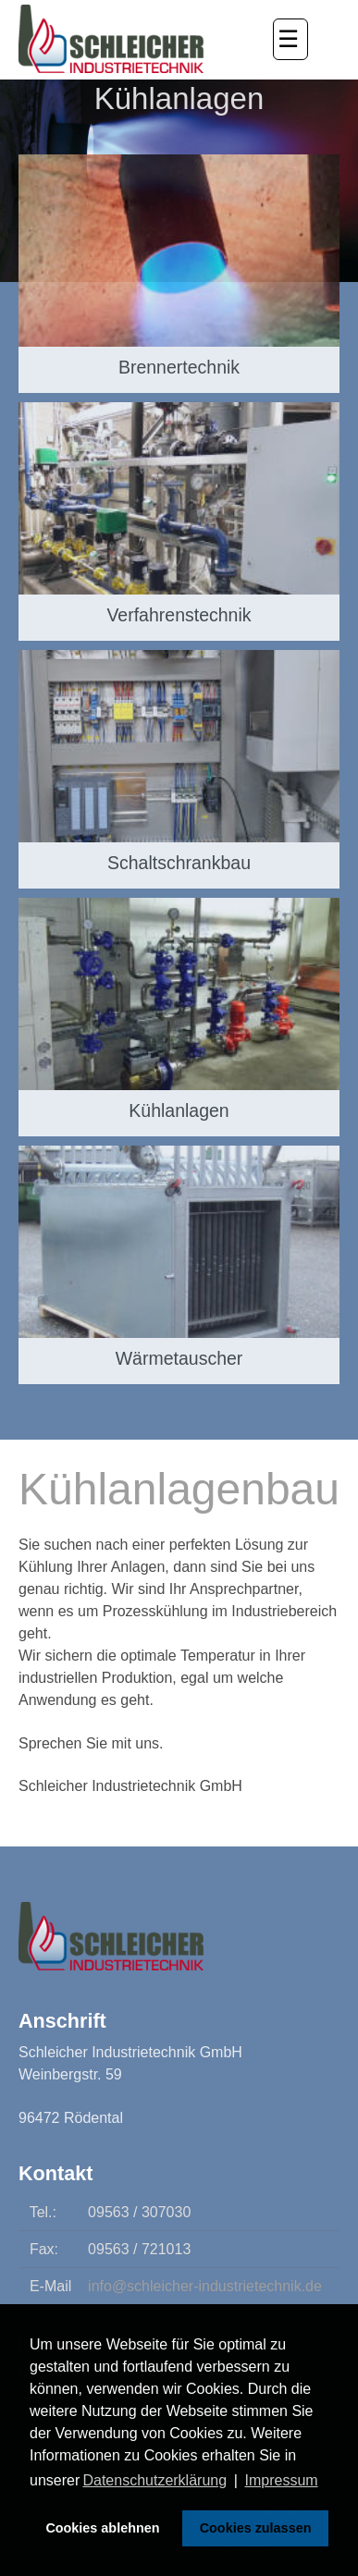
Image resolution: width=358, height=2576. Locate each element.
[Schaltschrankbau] (179, 769)
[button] (290, 39)
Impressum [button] (281, 2480)
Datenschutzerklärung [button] (154, 2480)
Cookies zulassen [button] (256, 2528)
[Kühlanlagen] (179, 1017)
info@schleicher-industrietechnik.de (205, 2286)
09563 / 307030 (139, 2212)
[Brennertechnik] (179, 273)
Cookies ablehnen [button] (102, 2528)
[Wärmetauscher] (179, 1265)
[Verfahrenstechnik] (179, 521)
